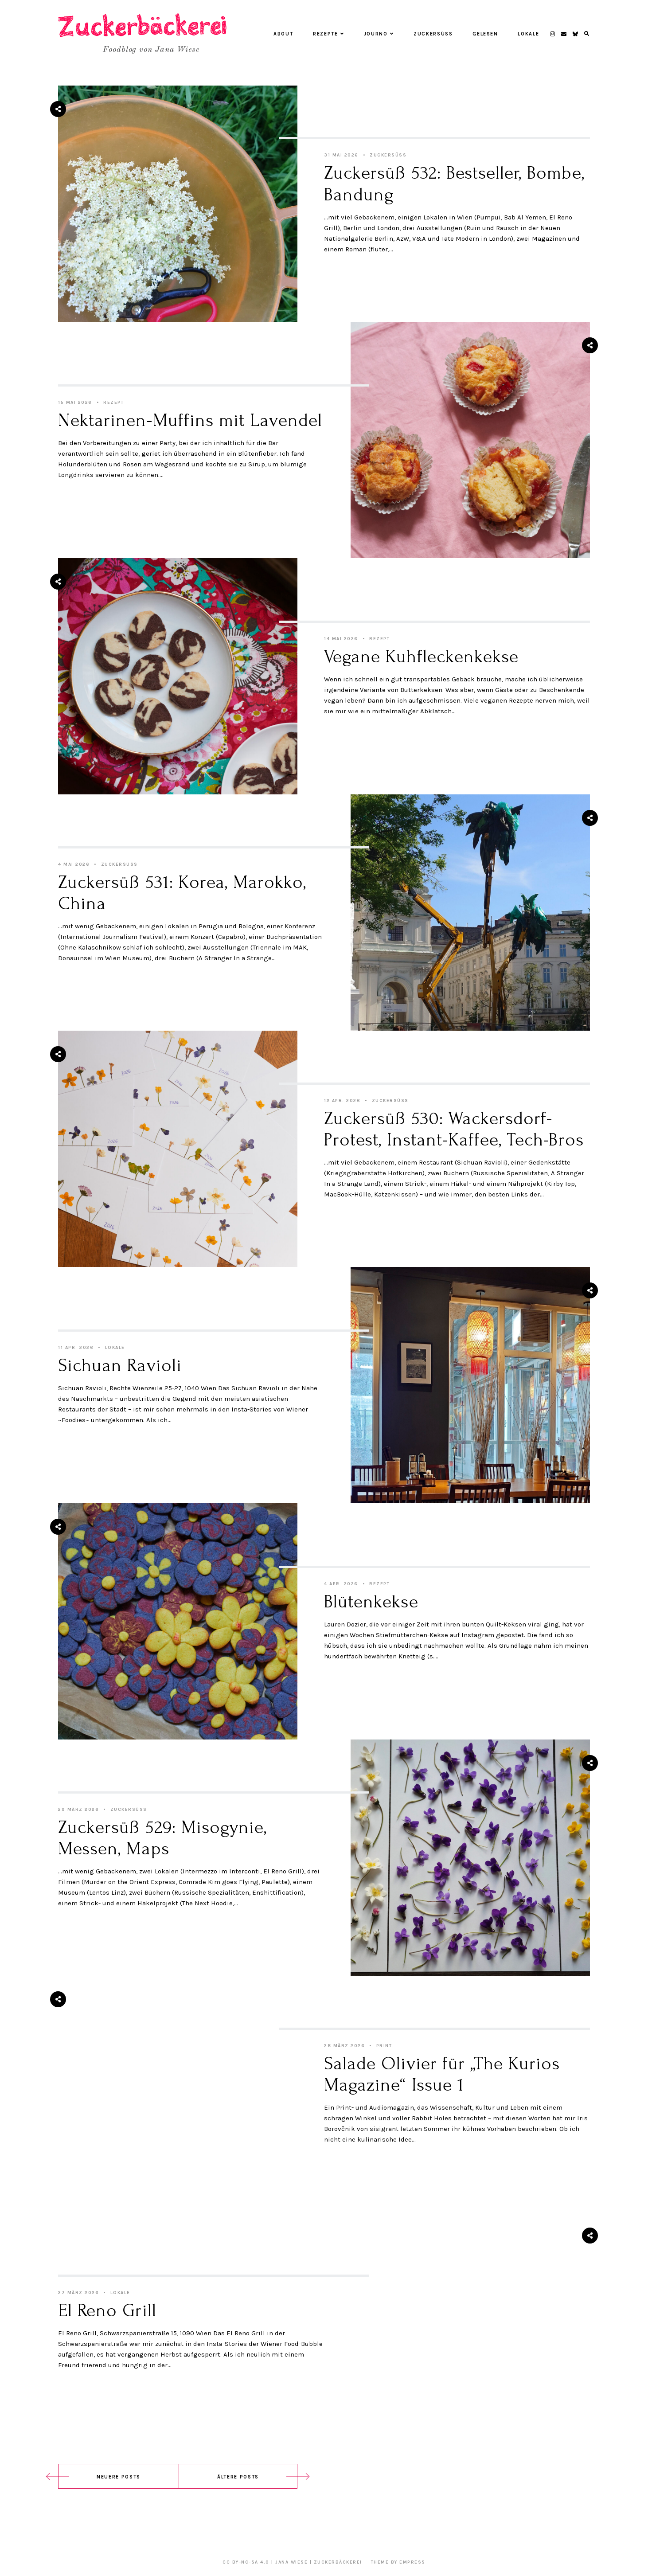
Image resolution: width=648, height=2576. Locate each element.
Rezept (113, 402)
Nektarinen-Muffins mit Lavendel (190, 420)
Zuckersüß (433, 34)
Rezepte (328, 34)
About (283, 34)
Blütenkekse (371, 1601)
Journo (379, 34)
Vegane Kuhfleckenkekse (421, 656)
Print (384, 2045)
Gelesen (485, 34)
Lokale (528, 34)
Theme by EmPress (398, 2562)
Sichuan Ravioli (120, 1365)
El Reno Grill (107, 2310)
